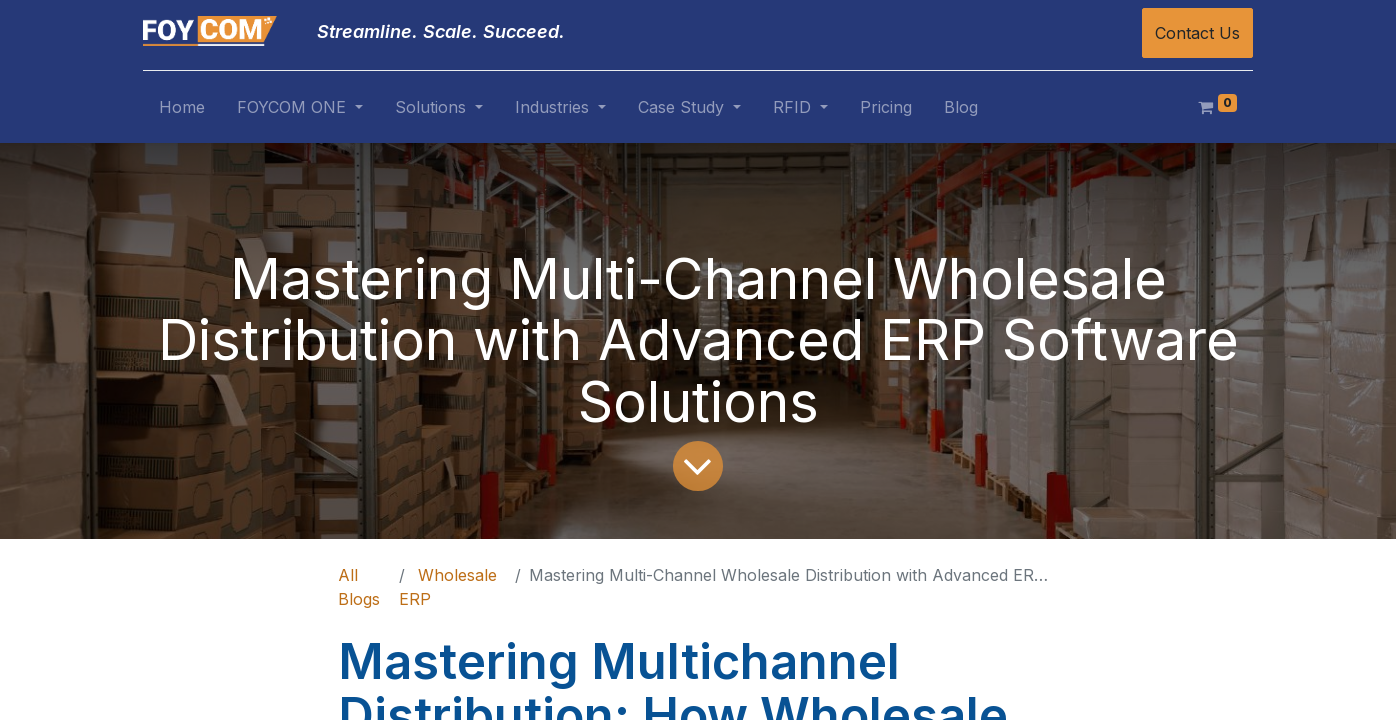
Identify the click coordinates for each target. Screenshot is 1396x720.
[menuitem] (182, 111)
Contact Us (1197, 33)
